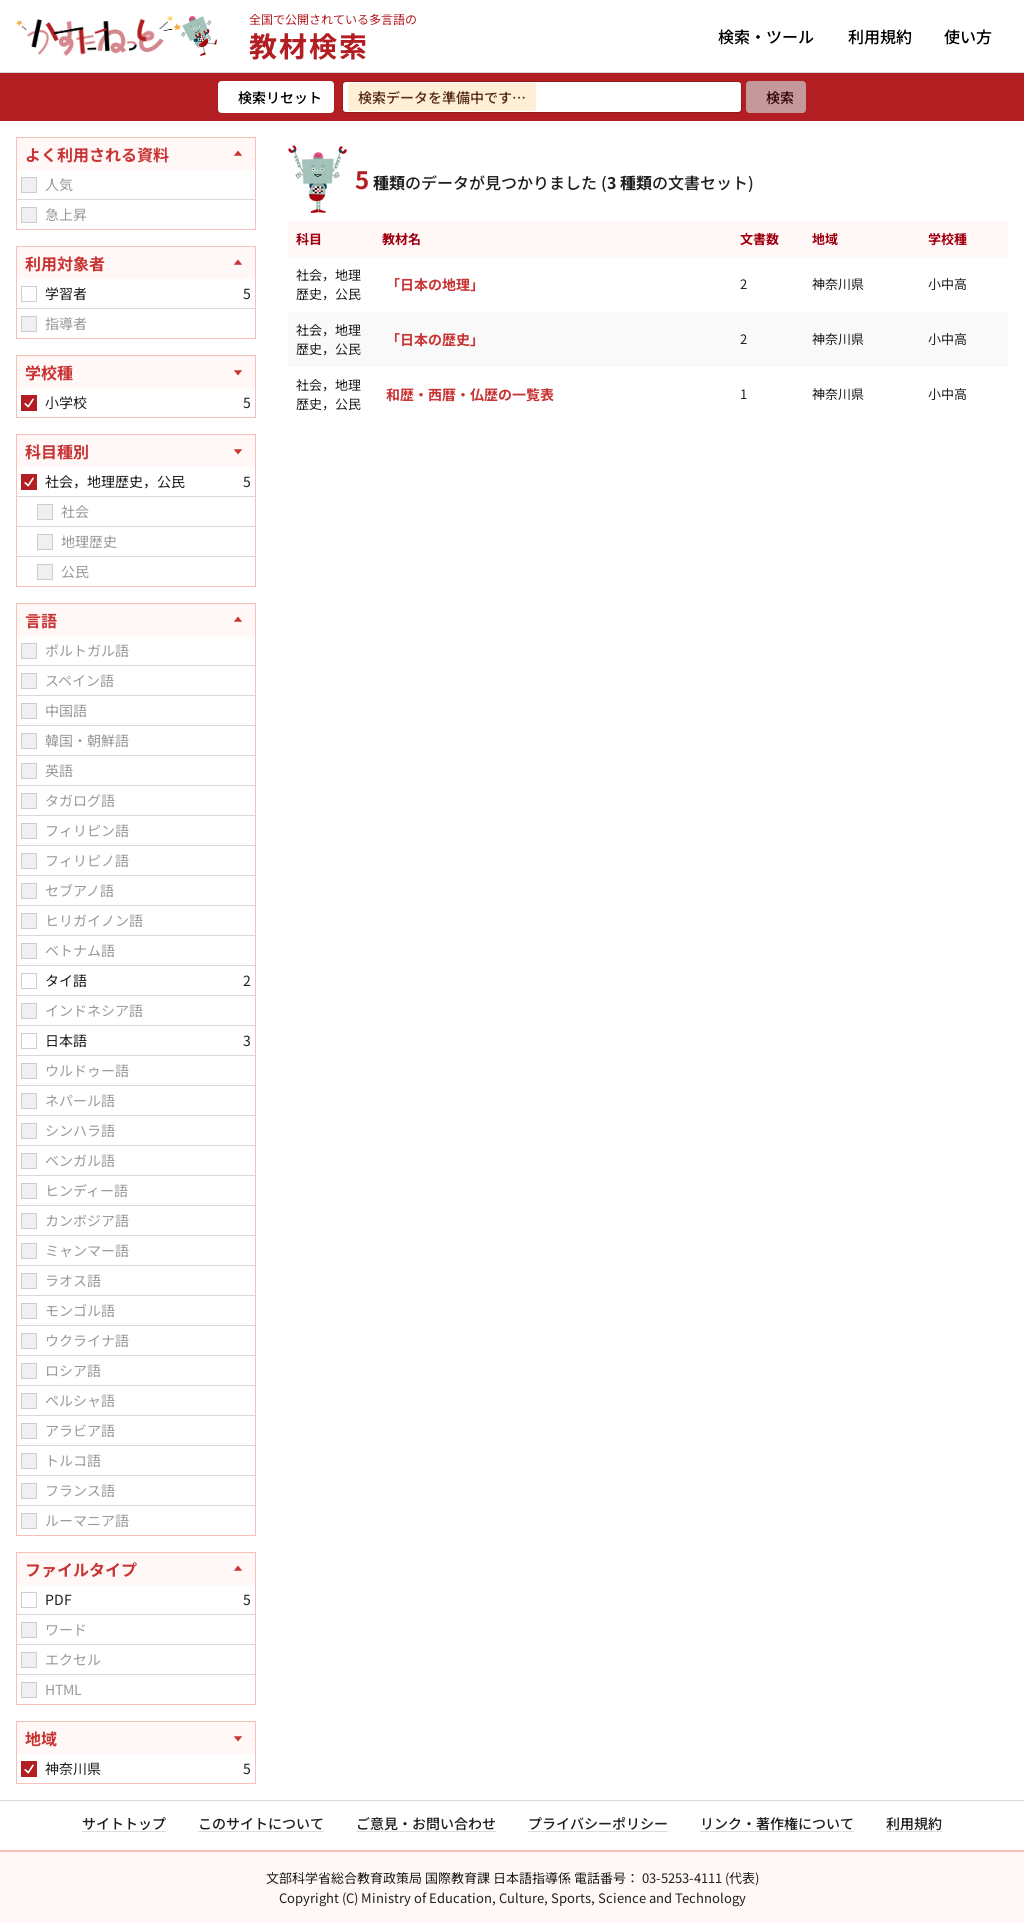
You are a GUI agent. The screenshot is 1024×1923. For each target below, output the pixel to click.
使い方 (968, 36)
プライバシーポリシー (598, 1823)
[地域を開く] (136, 1738)
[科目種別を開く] (136, 451)
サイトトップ (124, 1823)
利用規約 (880, 36)
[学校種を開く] (136, 372)
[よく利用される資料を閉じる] (136, 154)
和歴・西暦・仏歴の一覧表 (470, 394)
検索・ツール (766, 36)
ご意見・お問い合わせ (426, 1823)
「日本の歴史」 (435, 339)
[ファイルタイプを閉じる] (136, 1569)
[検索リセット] (276, 97)
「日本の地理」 (435, 284)
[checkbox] (29, 185)
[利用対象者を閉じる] (136, 263)
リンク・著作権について (777, 1823)
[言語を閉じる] (136, 620)
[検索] (776, 97)
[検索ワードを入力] (542, 97)
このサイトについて (261, 1823)
